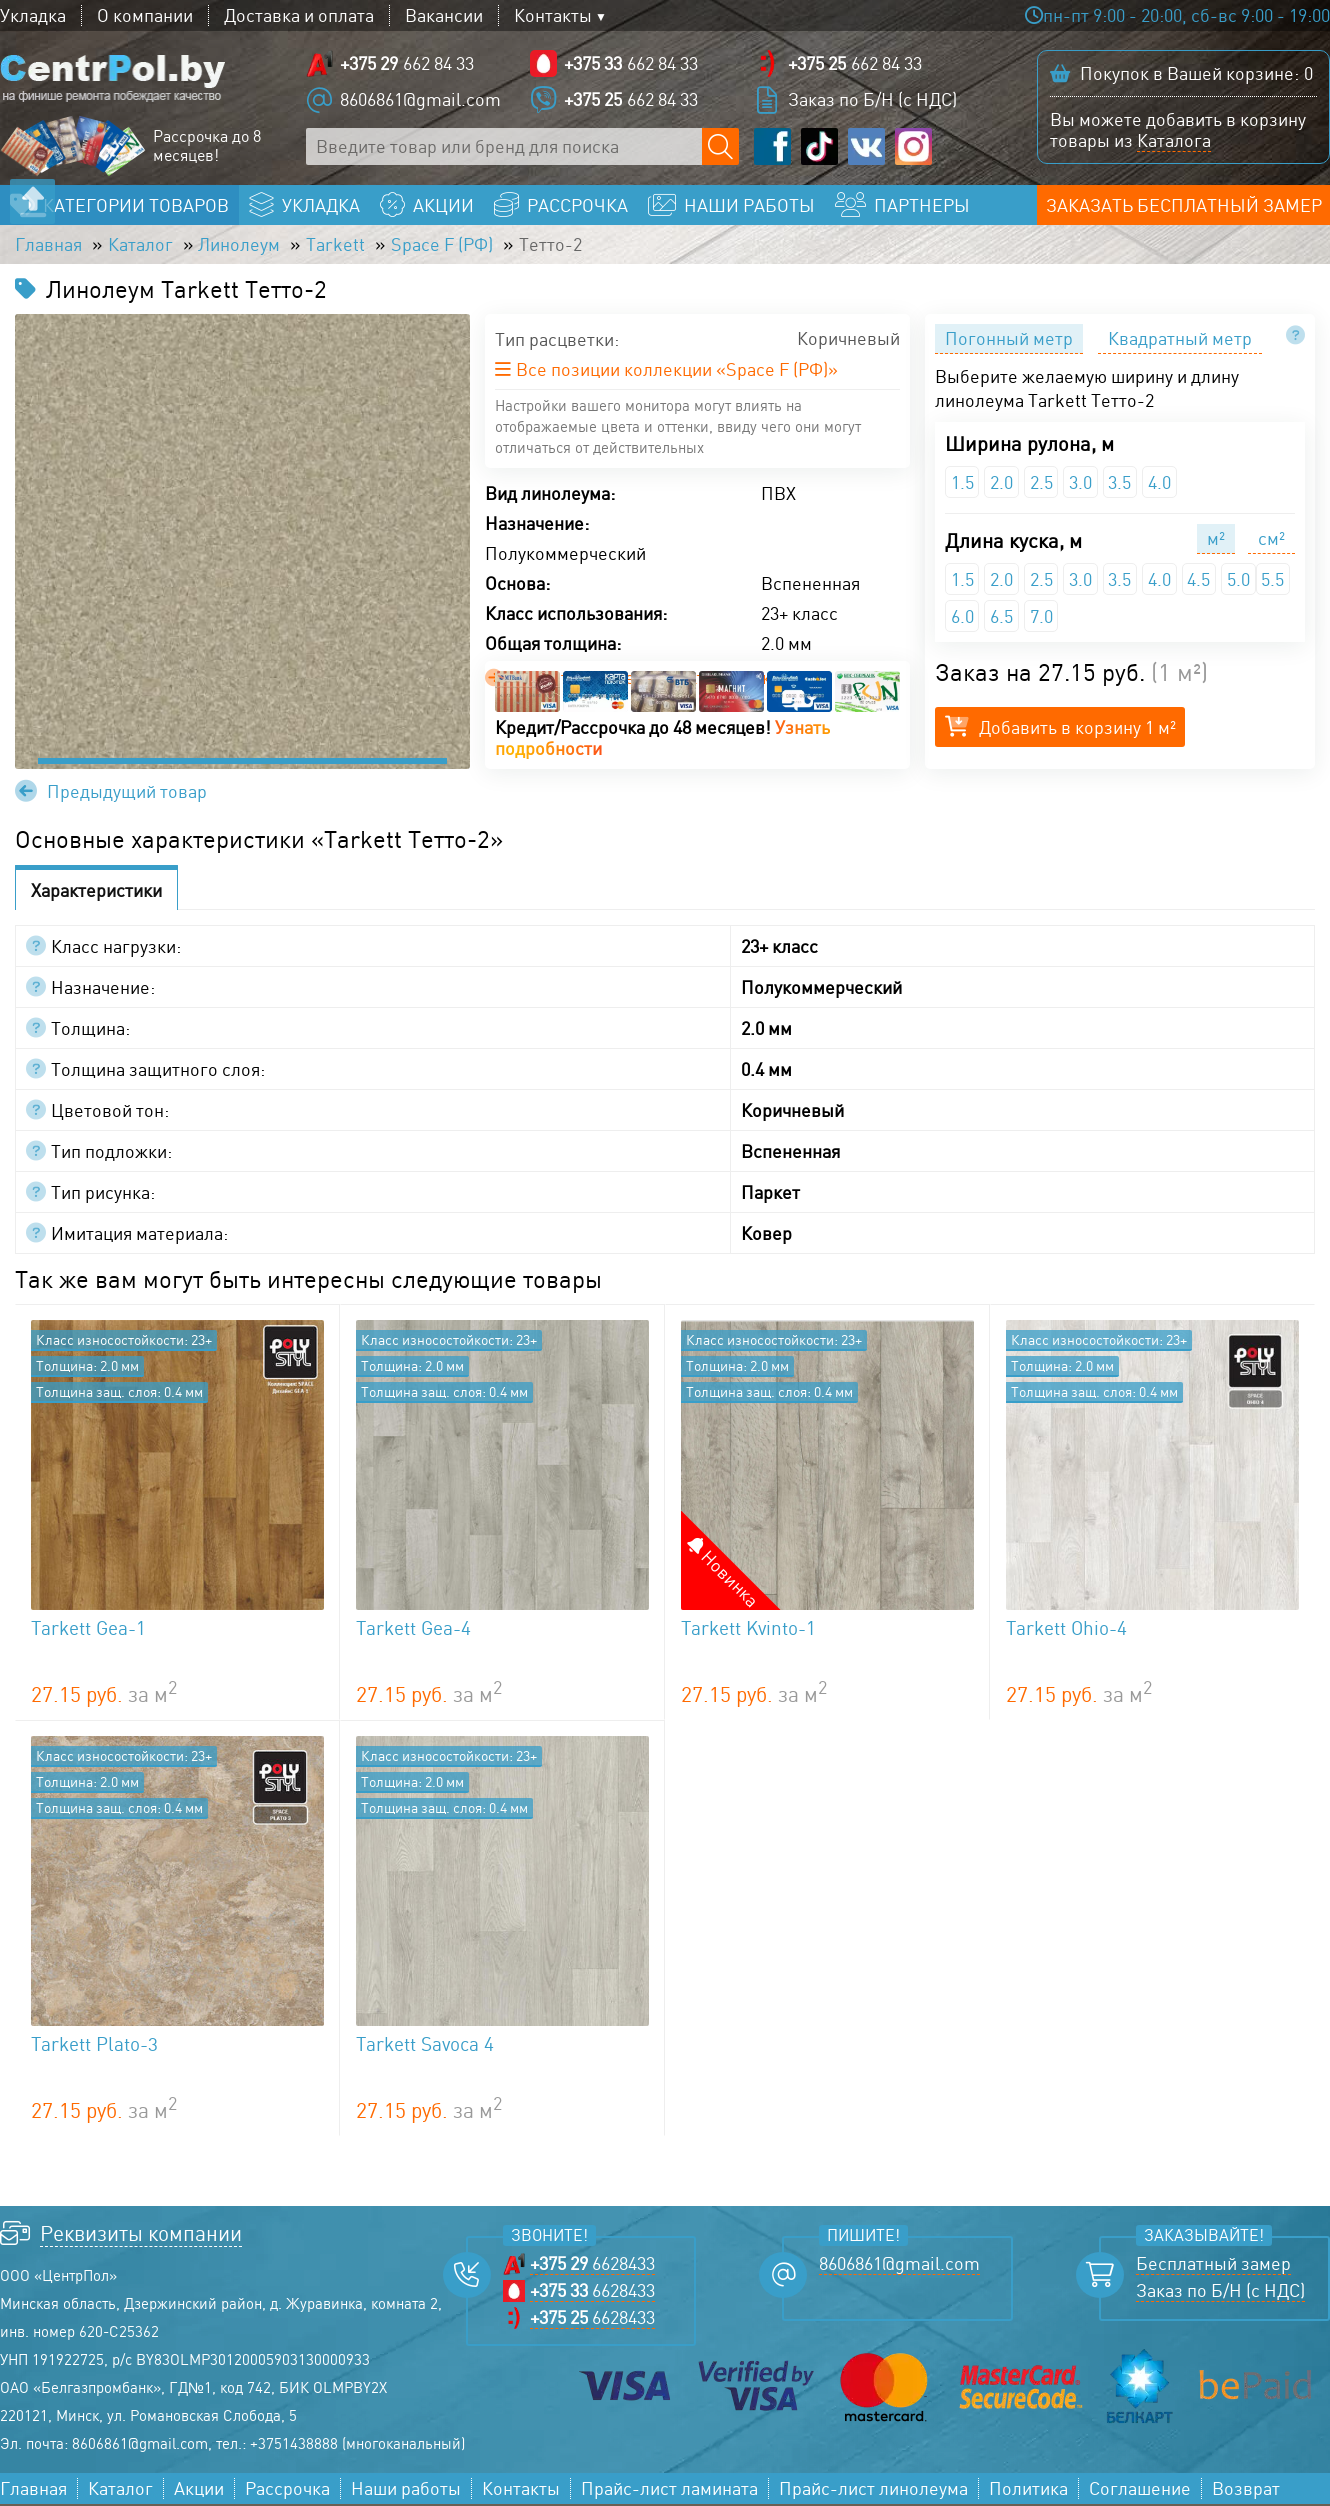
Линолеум (240, 246)
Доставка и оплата (299, 15)
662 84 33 (407, 64)
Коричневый (848, 341)
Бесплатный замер (1213, 2265)
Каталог (140, 246)
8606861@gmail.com (420, 100)
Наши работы (406, 2490)
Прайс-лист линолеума (873, 2490)
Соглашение (1140, 2490)
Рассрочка (287, 2490)
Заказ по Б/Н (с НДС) (872, 100)
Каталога (1174, 141)
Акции (199, 2490)
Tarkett (336, 246)
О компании (145, 15)
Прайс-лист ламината (669, 2490)
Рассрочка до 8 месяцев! (207, 147)
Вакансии (444, 15)
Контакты (553, 15)
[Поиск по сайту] (720, 147)
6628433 (592, 2265)
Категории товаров (136, 206)
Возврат (1246, 2490)
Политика (1028, 2490)
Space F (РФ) (443, 246)
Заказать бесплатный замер (1184, 206)
